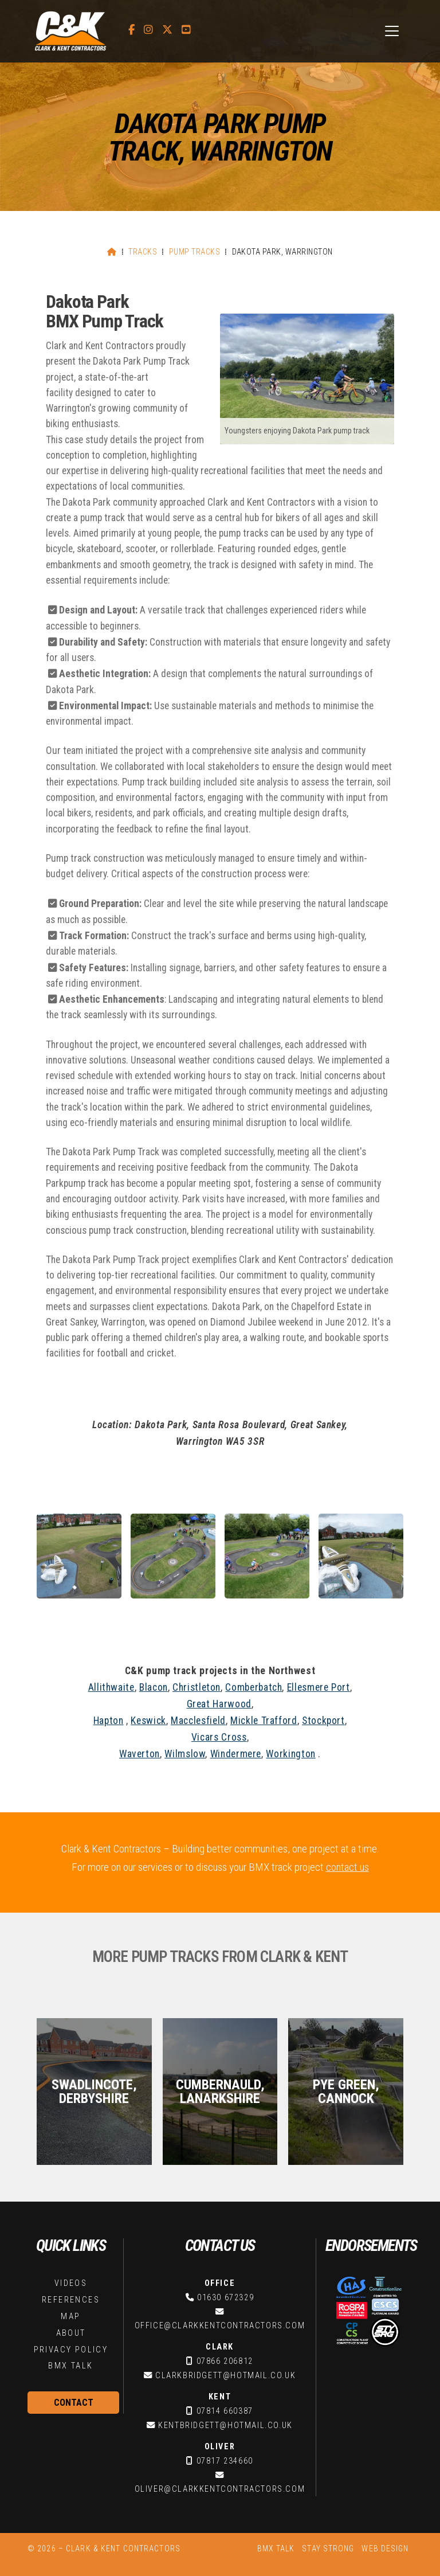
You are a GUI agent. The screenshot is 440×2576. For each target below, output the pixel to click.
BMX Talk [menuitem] (276, 2548)
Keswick (148, 1720)
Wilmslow (184, 1754)
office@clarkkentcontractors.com (220, 2326)
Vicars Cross (219, 1737)
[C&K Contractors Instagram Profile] (148, 30)
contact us (347, 1867)
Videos (70, 2283)
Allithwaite (111, 1687)
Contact (73, 2402)
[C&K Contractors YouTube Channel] (186, 30)
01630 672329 (225, 2298)
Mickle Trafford (263, 1720)
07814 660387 (225, 2411)
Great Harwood (219, 1704)
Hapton (108, 1720)
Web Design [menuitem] (385, 2548)
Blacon (153, 1687)
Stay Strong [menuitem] (328, 2548)
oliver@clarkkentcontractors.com (220, 2489)
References (71, 2300)
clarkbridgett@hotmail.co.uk (225, 2375)
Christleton (196, 1687)
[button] (391, 31)
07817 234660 (225, 2461)
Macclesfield (198, 1720)
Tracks (142, 251)
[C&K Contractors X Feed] (167, 30)
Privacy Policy (71, 2350)
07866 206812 (225, 2361)
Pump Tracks (194, 251)
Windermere (235, 1754)
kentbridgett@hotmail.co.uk (225, 2425)
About (71, 2333)
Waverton (139, 1754)
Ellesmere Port (318, 1687)
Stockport (323, 1720)
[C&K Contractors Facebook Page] (131, 30)
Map (70, 2316)
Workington (290, 1754)
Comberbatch (253, 1687)
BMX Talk (70, 2366)
